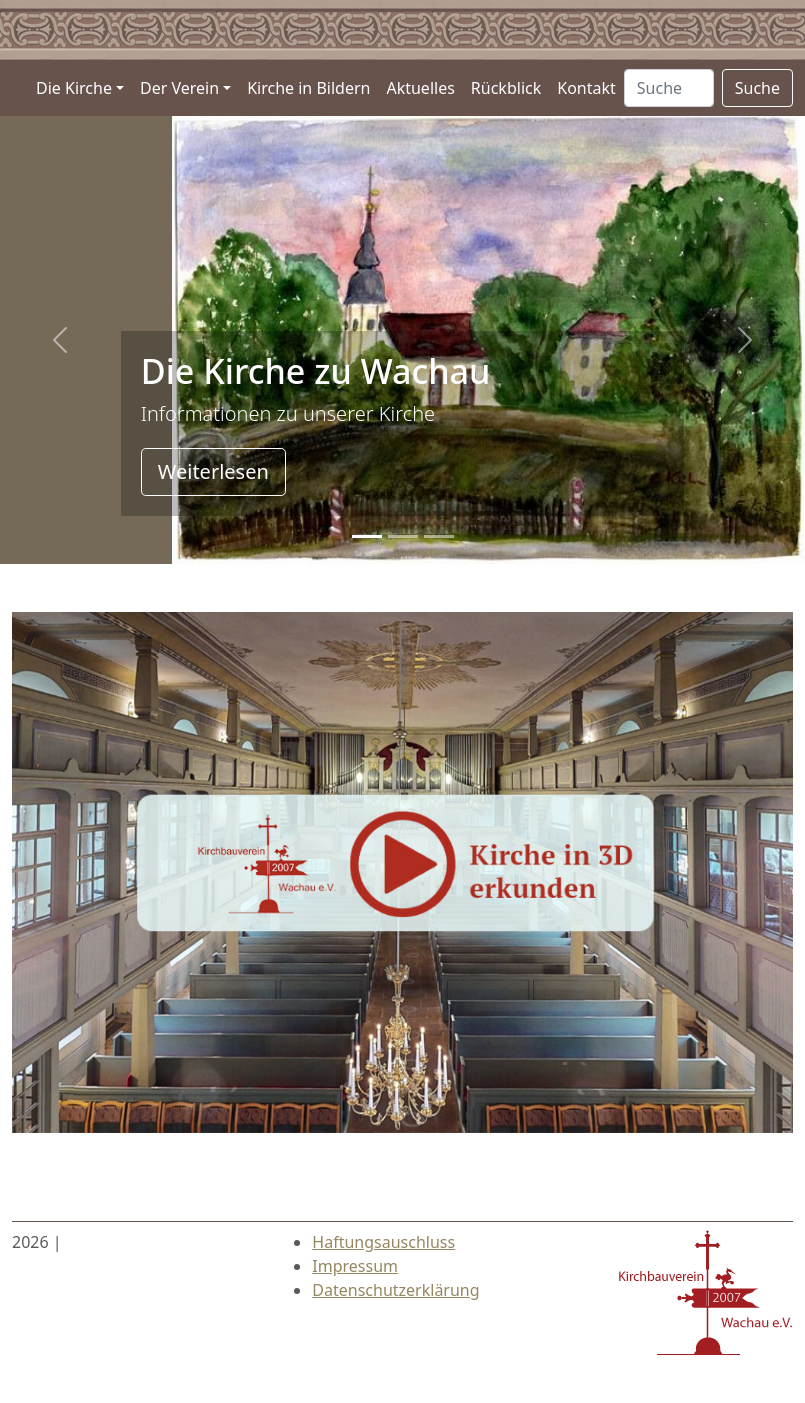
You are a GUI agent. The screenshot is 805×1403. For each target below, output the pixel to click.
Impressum (355, 1266)
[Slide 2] (439, 536)
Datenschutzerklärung (395, 1290)
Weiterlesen (213, 471)
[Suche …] (669, 88)
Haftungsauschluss (383, 1242)
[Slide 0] (367, 536)
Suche (757, 88)
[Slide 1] (403, 536)
